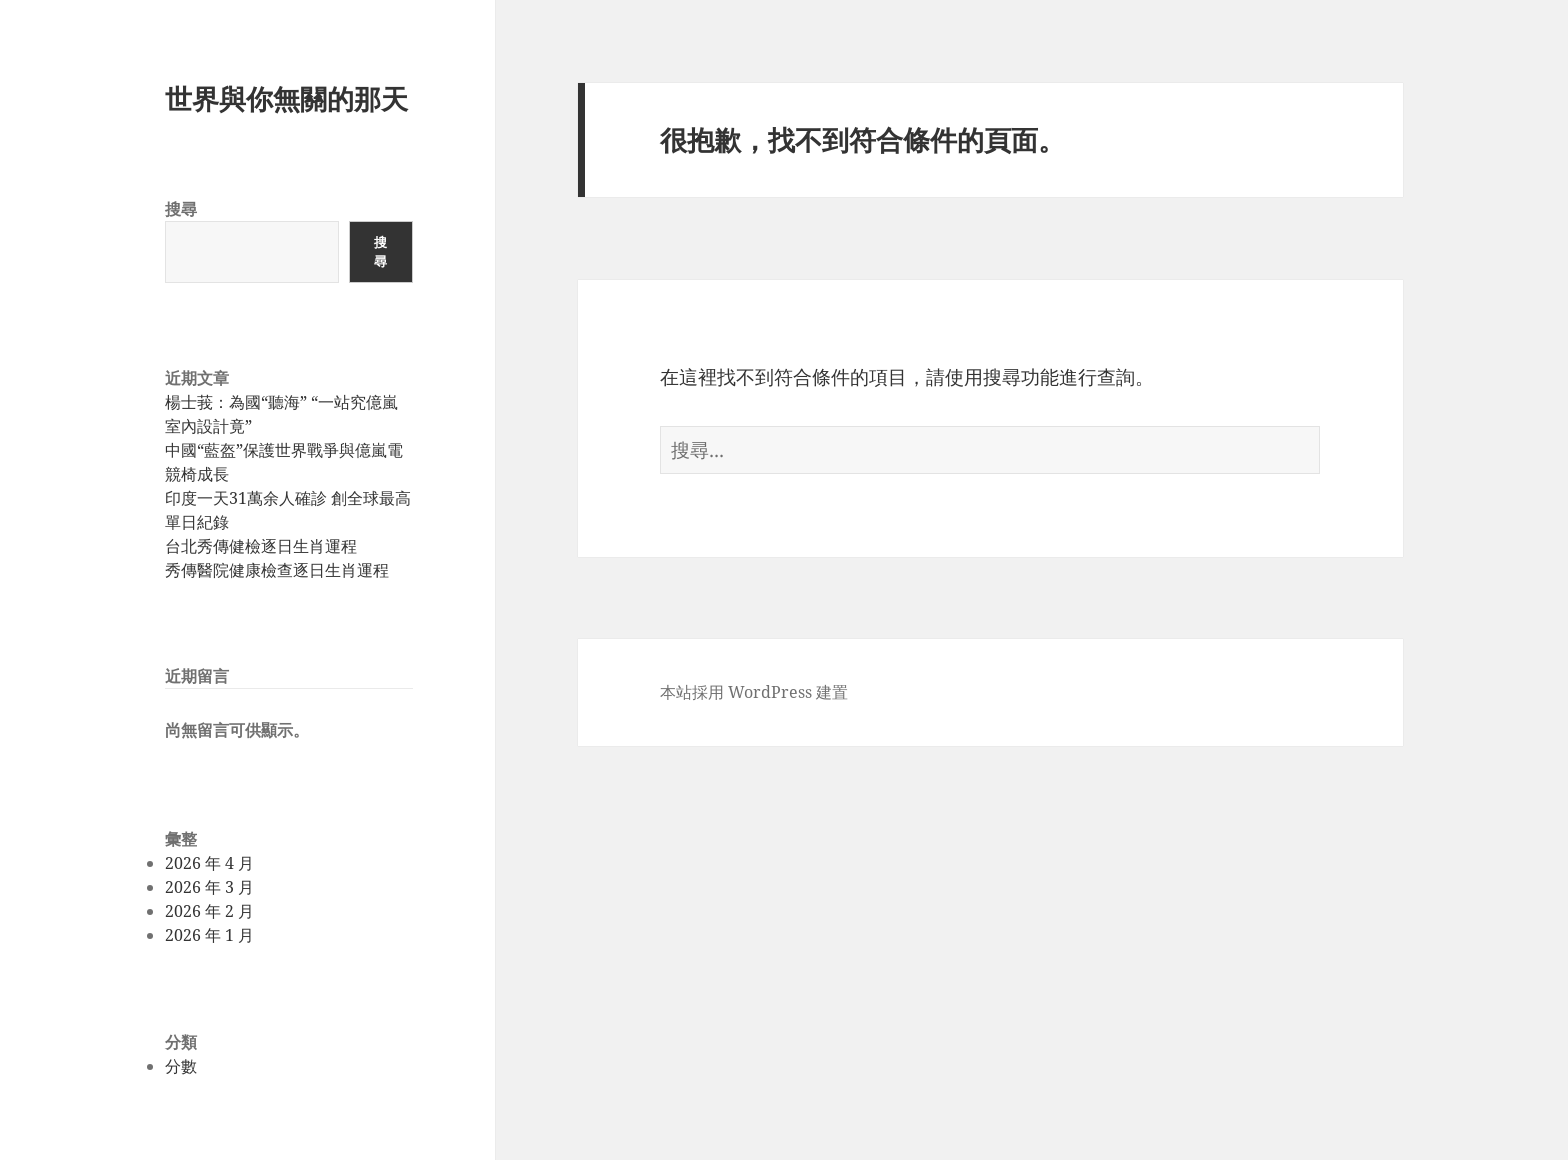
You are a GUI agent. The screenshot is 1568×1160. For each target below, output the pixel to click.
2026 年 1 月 (209, 935)
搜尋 (181, 209)
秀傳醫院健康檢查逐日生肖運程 (277, 570)
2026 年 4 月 (209, 863)
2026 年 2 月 (209, 911)
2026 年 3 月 (209, 887)
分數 (181, 1066)
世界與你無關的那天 (286, 98)
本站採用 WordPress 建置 (754, 692)
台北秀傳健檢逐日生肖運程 (261, 546)
